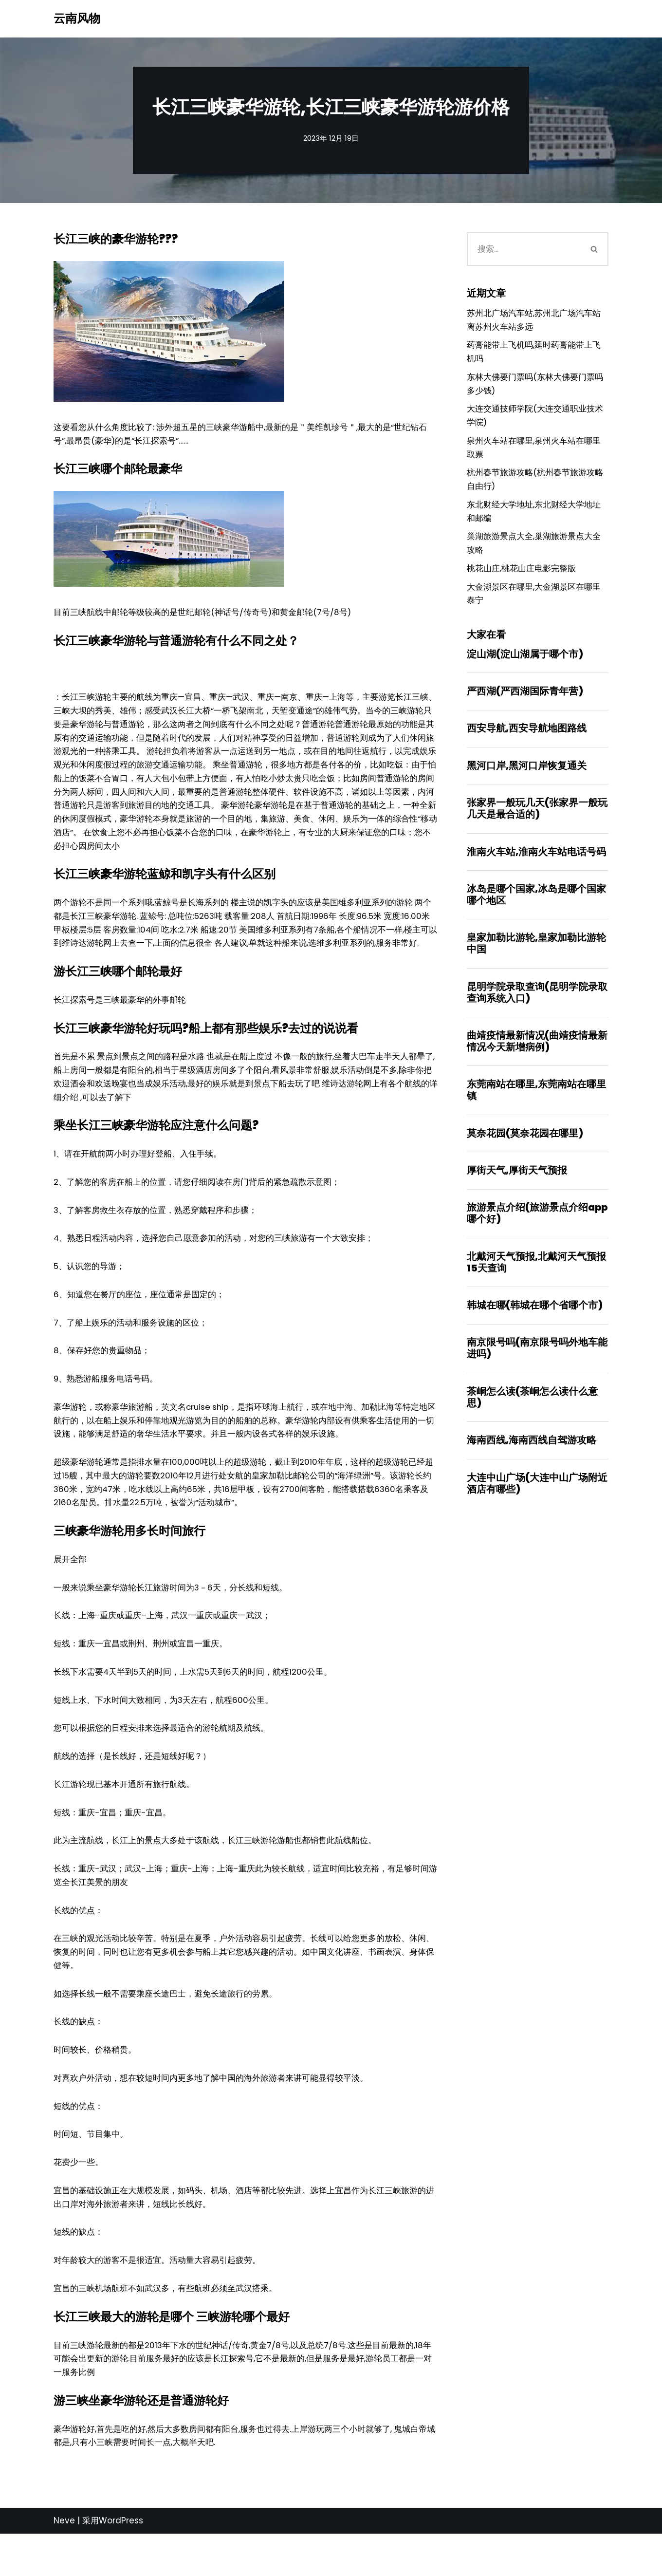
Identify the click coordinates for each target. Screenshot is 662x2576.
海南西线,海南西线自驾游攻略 (531, 1462)
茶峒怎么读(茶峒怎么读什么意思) (532, 1418)
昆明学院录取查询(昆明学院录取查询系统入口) (537, 1008)
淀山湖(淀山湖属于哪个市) (525, 665)
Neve (64, 2563)
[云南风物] (77, 19)
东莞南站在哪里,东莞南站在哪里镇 (536, 1107)
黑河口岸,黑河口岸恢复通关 (527, 779)
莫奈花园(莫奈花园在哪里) (525, 1151)
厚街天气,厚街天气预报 (517, 1188)
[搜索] (524, 250)
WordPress (121, 2563)
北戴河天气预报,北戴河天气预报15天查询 (536, 1281)
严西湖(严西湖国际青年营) (525, 703)
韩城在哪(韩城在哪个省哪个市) (535, 1325)
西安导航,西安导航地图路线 (527, 741)
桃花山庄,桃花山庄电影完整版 (521, 579)
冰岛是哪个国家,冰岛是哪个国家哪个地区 (536, 909)
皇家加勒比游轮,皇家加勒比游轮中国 (536, 959)
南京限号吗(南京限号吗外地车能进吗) (537, 1368)
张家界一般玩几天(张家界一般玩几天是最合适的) (537, 822)
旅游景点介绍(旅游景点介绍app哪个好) (537, 1232)
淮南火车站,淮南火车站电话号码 (536, 866)
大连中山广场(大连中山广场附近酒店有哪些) (537, 1505)
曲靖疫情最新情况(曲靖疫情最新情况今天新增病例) (537, 1058)
